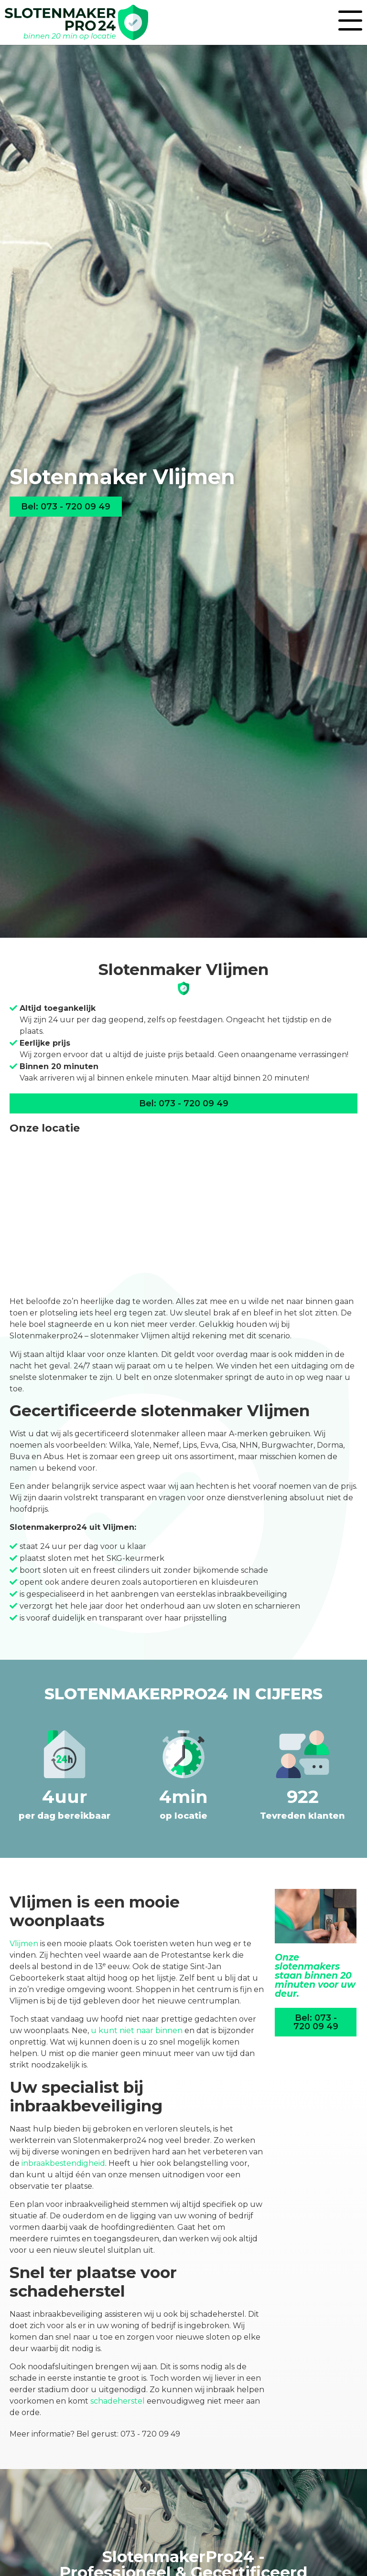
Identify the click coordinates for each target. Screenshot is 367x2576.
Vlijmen (24, 1943)
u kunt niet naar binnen (137, 2030)
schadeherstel (117, 2401)
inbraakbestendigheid (63, 2163)
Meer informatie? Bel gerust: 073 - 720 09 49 (95, 2433)
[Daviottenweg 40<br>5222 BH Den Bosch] (183, 1214)
